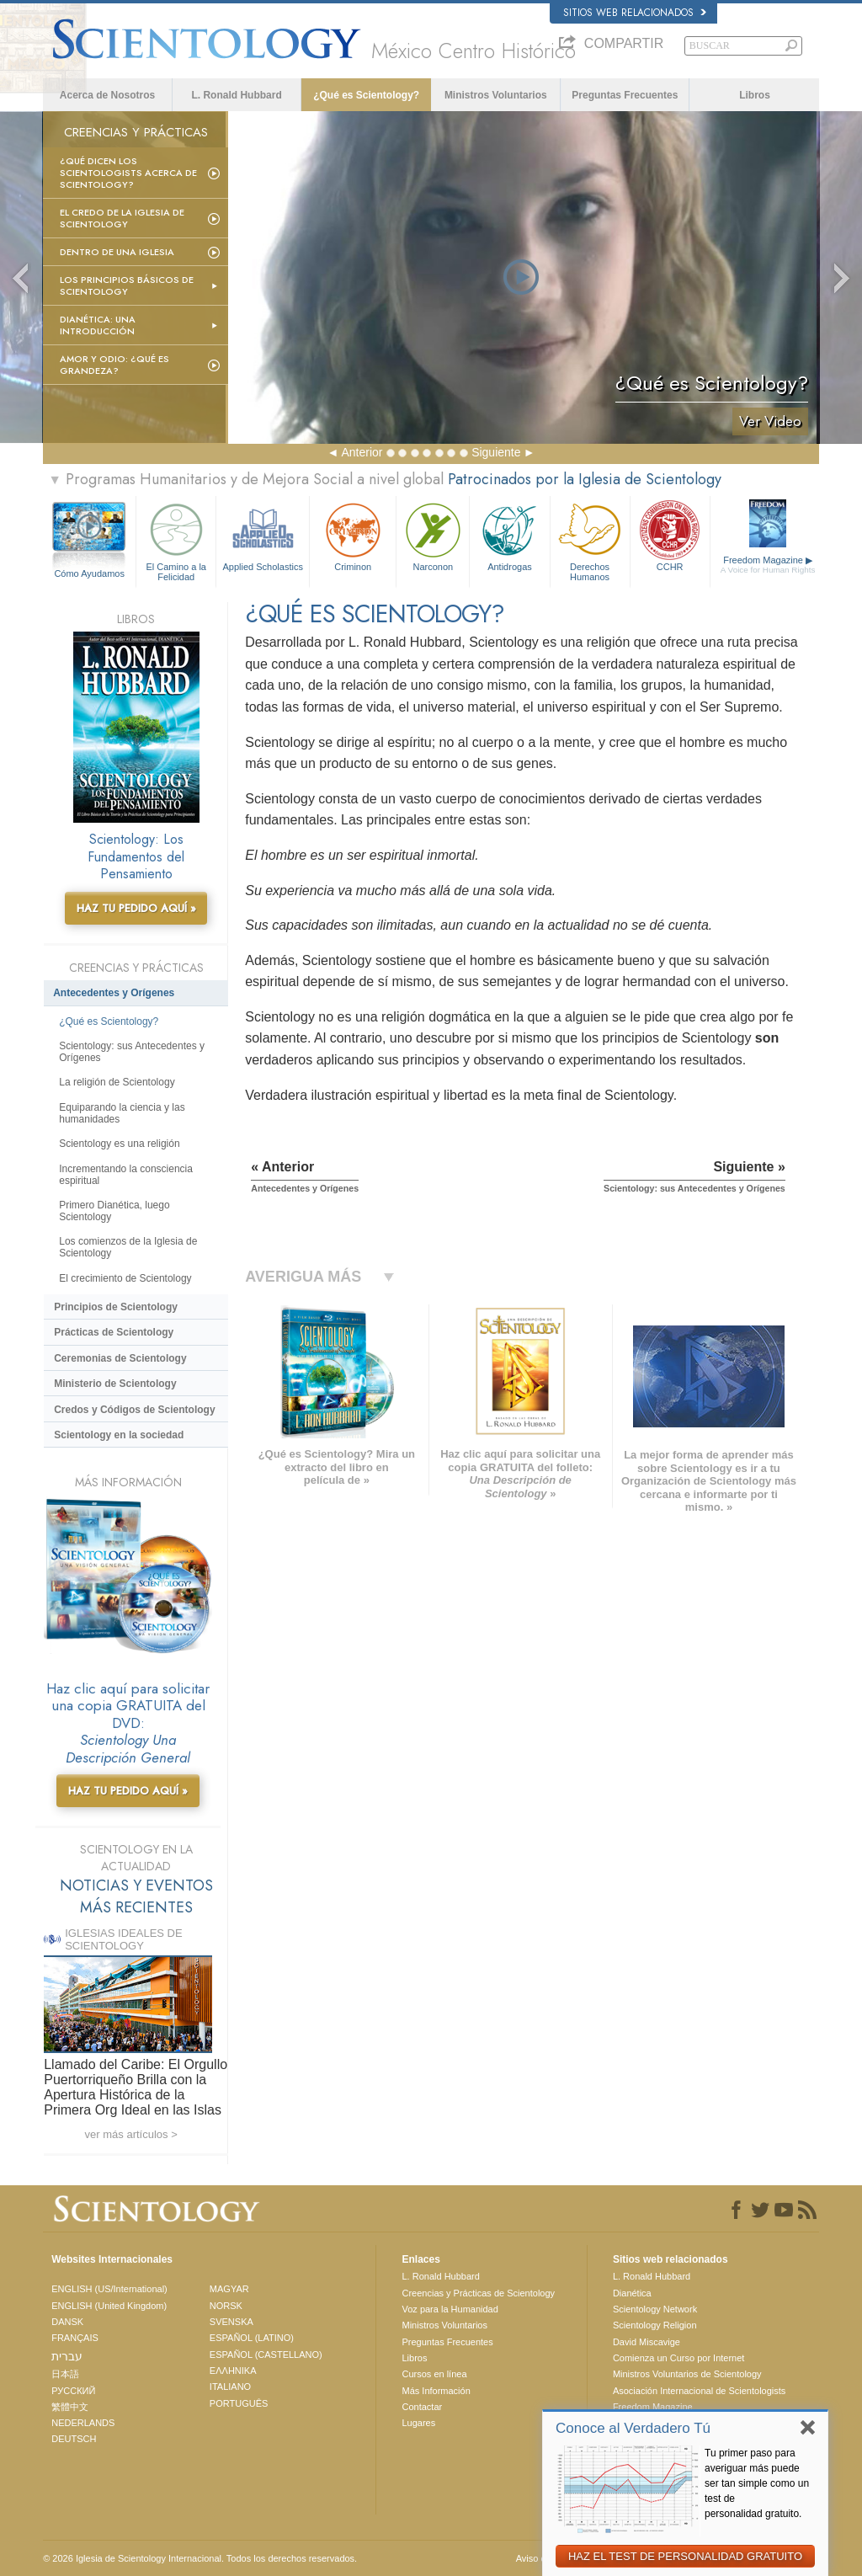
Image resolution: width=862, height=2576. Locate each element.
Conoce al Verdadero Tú (633, 2428)
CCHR (670, 535)
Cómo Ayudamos (89, 573)
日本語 (65, 2374)
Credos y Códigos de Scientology (134, 1410)
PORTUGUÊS (239, 2403)
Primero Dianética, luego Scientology (114, 1211)
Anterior (361, 452)
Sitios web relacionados (634, 12)
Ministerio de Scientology (115, 1383)
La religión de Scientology (116, 1082)
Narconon (433, 535)
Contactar (422, 2407)
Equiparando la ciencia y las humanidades (121, 1113)
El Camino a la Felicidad (176, 539)
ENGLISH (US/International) (109, 2289)
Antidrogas (509, 535)
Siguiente (495, 452)
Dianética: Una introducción (98, 325)
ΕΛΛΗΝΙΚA (233, 2370)
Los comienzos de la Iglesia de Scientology (128, 1247)
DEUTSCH (73, 2439)
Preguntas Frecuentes (625, 95)
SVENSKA (231, 2322)
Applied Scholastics (263, 535)
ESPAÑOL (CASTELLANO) (266, 2354)
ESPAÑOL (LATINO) (252, 2338)
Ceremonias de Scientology (120, 1358)
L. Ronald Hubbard (236, 95)
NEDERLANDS (82, 2423)
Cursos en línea (434, 2374)
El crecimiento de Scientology (125, 1278)
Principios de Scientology (116, 1307)
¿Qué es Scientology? (366, 95)
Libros (754, 95)
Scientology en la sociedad (119, 1435)
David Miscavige (646, 2342)
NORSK (226, 2306)
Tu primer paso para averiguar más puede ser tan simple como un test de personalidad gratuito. (757, 2483)
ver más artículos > (131, 2134)
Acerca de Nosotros (107, 95)
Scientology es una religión (119, 1143)
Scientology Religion (655, 2325)
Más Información (436, 2391)
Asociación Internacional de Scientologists (699, 2391)
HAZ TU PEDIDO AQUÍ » (136, 908)
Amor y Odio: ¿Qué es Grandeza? (114, 364)
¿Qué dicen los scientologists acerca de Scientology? (128, 172)
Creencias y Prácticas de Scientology (478, 2293)
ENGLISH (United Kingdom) (109, 2306)
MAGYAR (229, 2289)
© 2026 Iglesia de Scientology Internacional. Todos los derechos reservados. (200, 2558)
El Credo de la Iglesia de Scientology (122, 218)
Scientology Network (655, 2309)
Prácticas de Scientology (113, 1332)
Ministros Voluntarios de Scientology (687, 2374)
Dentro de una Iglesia (117, 252)
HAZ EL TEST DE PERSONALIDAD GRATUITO (685, 2556)
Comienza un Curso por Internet (679, 2358)
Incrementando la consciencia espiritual (126, 1175)
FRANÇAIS (74, 2338)
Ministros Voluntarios (495, 95)
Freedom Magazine (768, 565)
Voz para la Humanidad (450, 2309)
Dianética (632, 2293)
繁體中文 (69, 2407)
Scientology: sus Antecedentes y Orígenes (132, 1052)
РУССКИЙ (73, 2391)
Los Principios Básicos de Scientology (127, 285)
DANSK (67, 2322)
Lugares (418, 2423)
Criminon (352, 535)
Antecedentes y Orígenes (113, 993)
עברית (66, 2356)
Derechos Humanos (590, 539)
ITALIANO (230, 2386)
